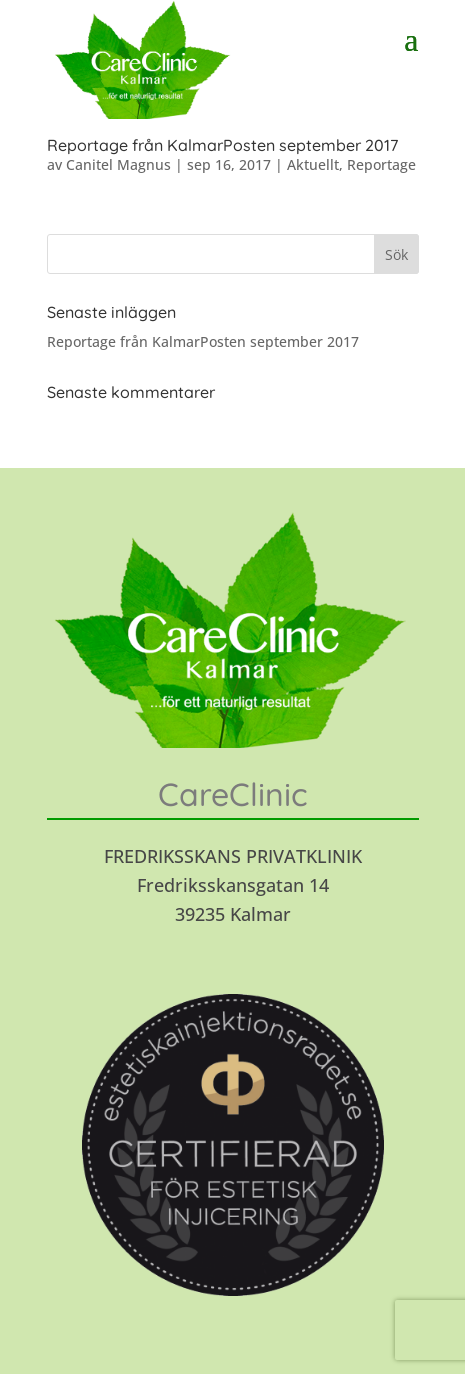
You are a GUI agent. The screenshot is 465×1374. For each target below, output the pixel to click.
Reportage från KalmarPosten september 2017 (222, 145)
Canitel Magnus (118, 164)
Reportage (381, 164)
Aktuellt (313, 164)
